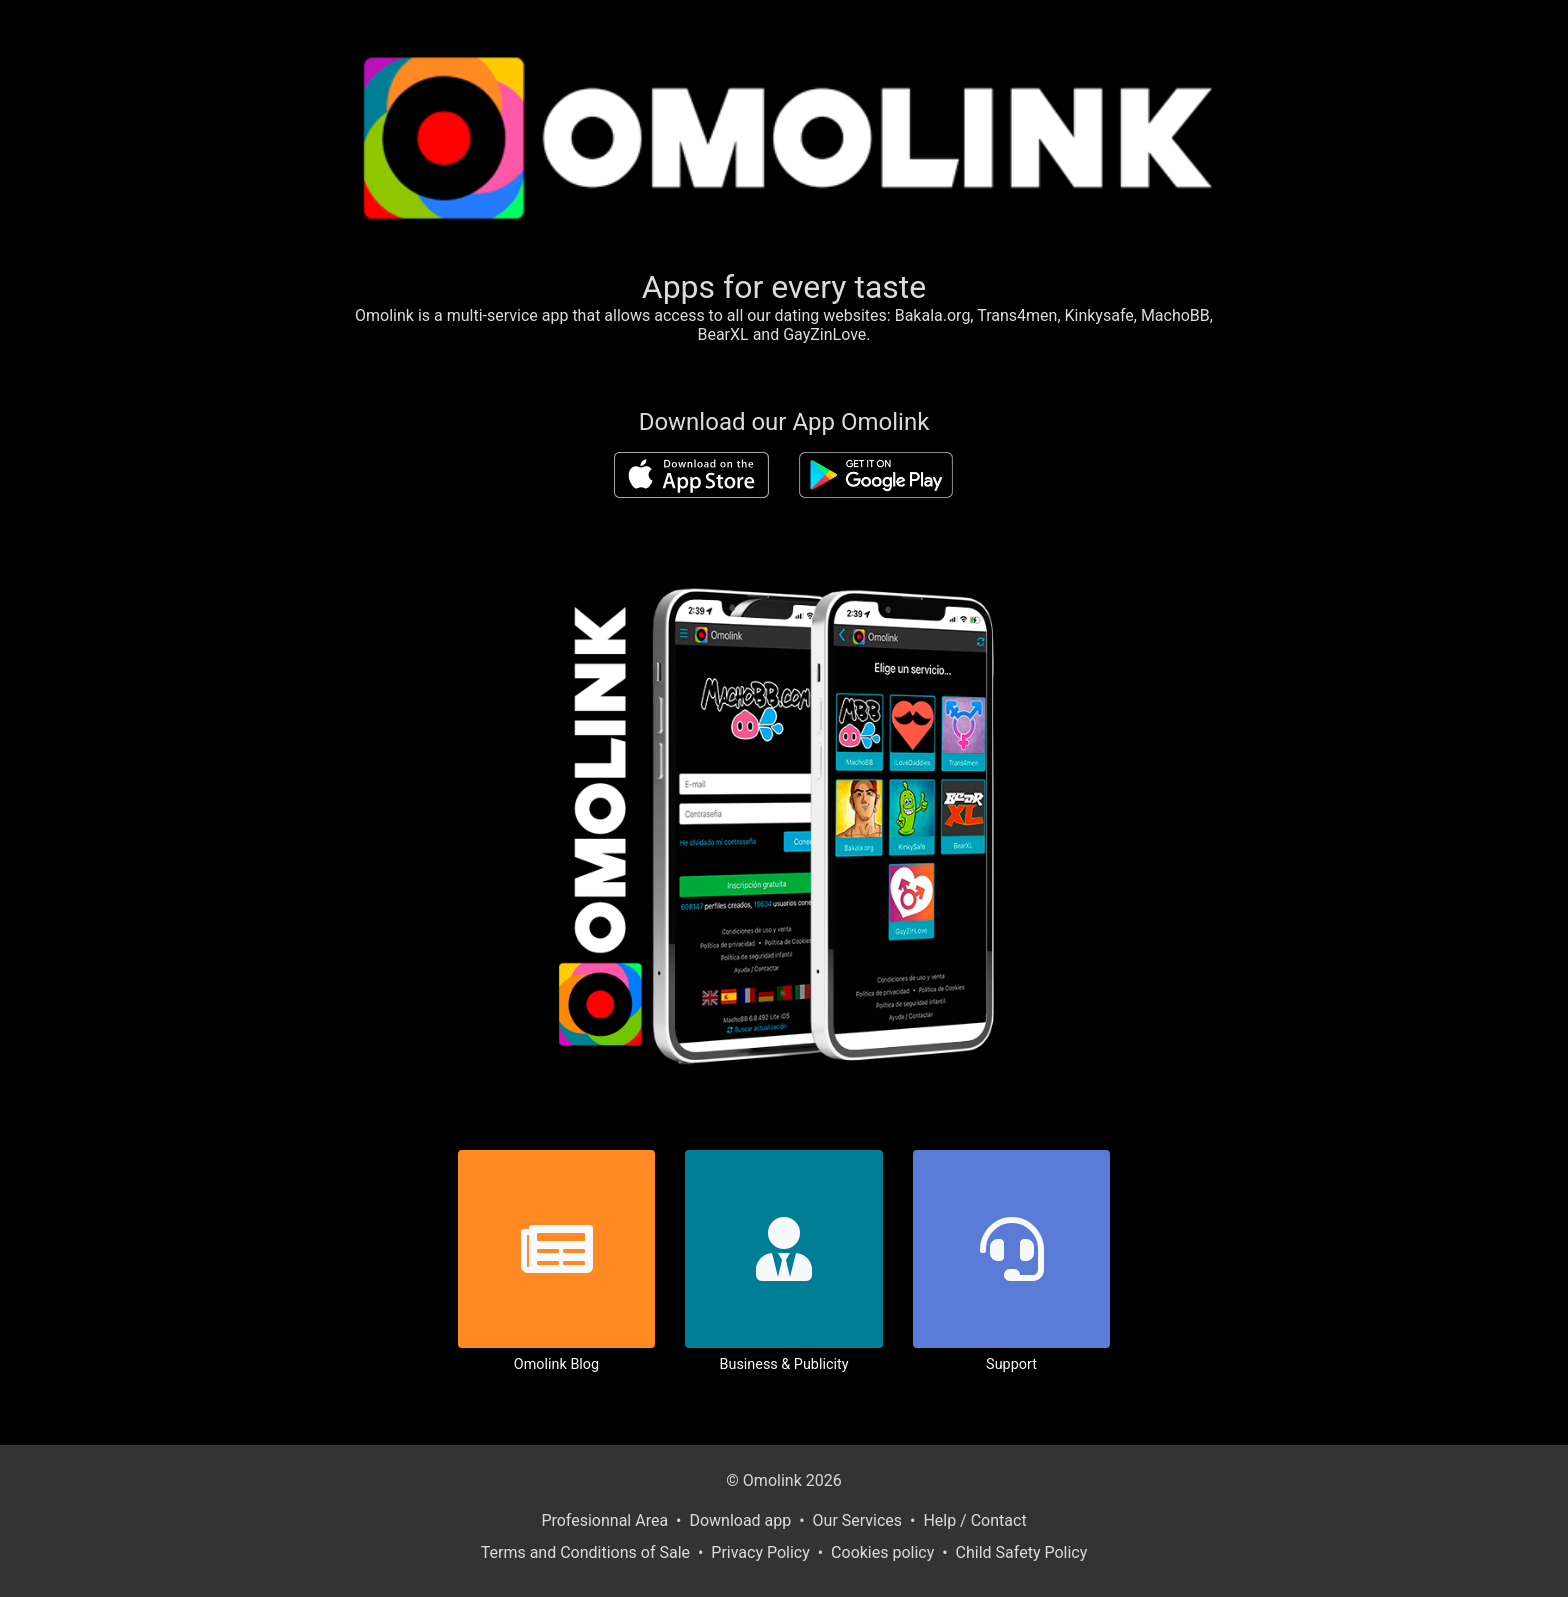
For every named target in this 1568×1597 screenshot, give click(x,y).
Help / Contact (974, 1520)
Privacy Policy (760, 1552)
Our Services (858, 1520)
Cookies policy (882, 1552)
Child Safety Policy (1022, 1552)
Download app (740, 1520)
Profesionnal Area (604, 1520)
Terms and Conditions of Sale (585, 1552)
